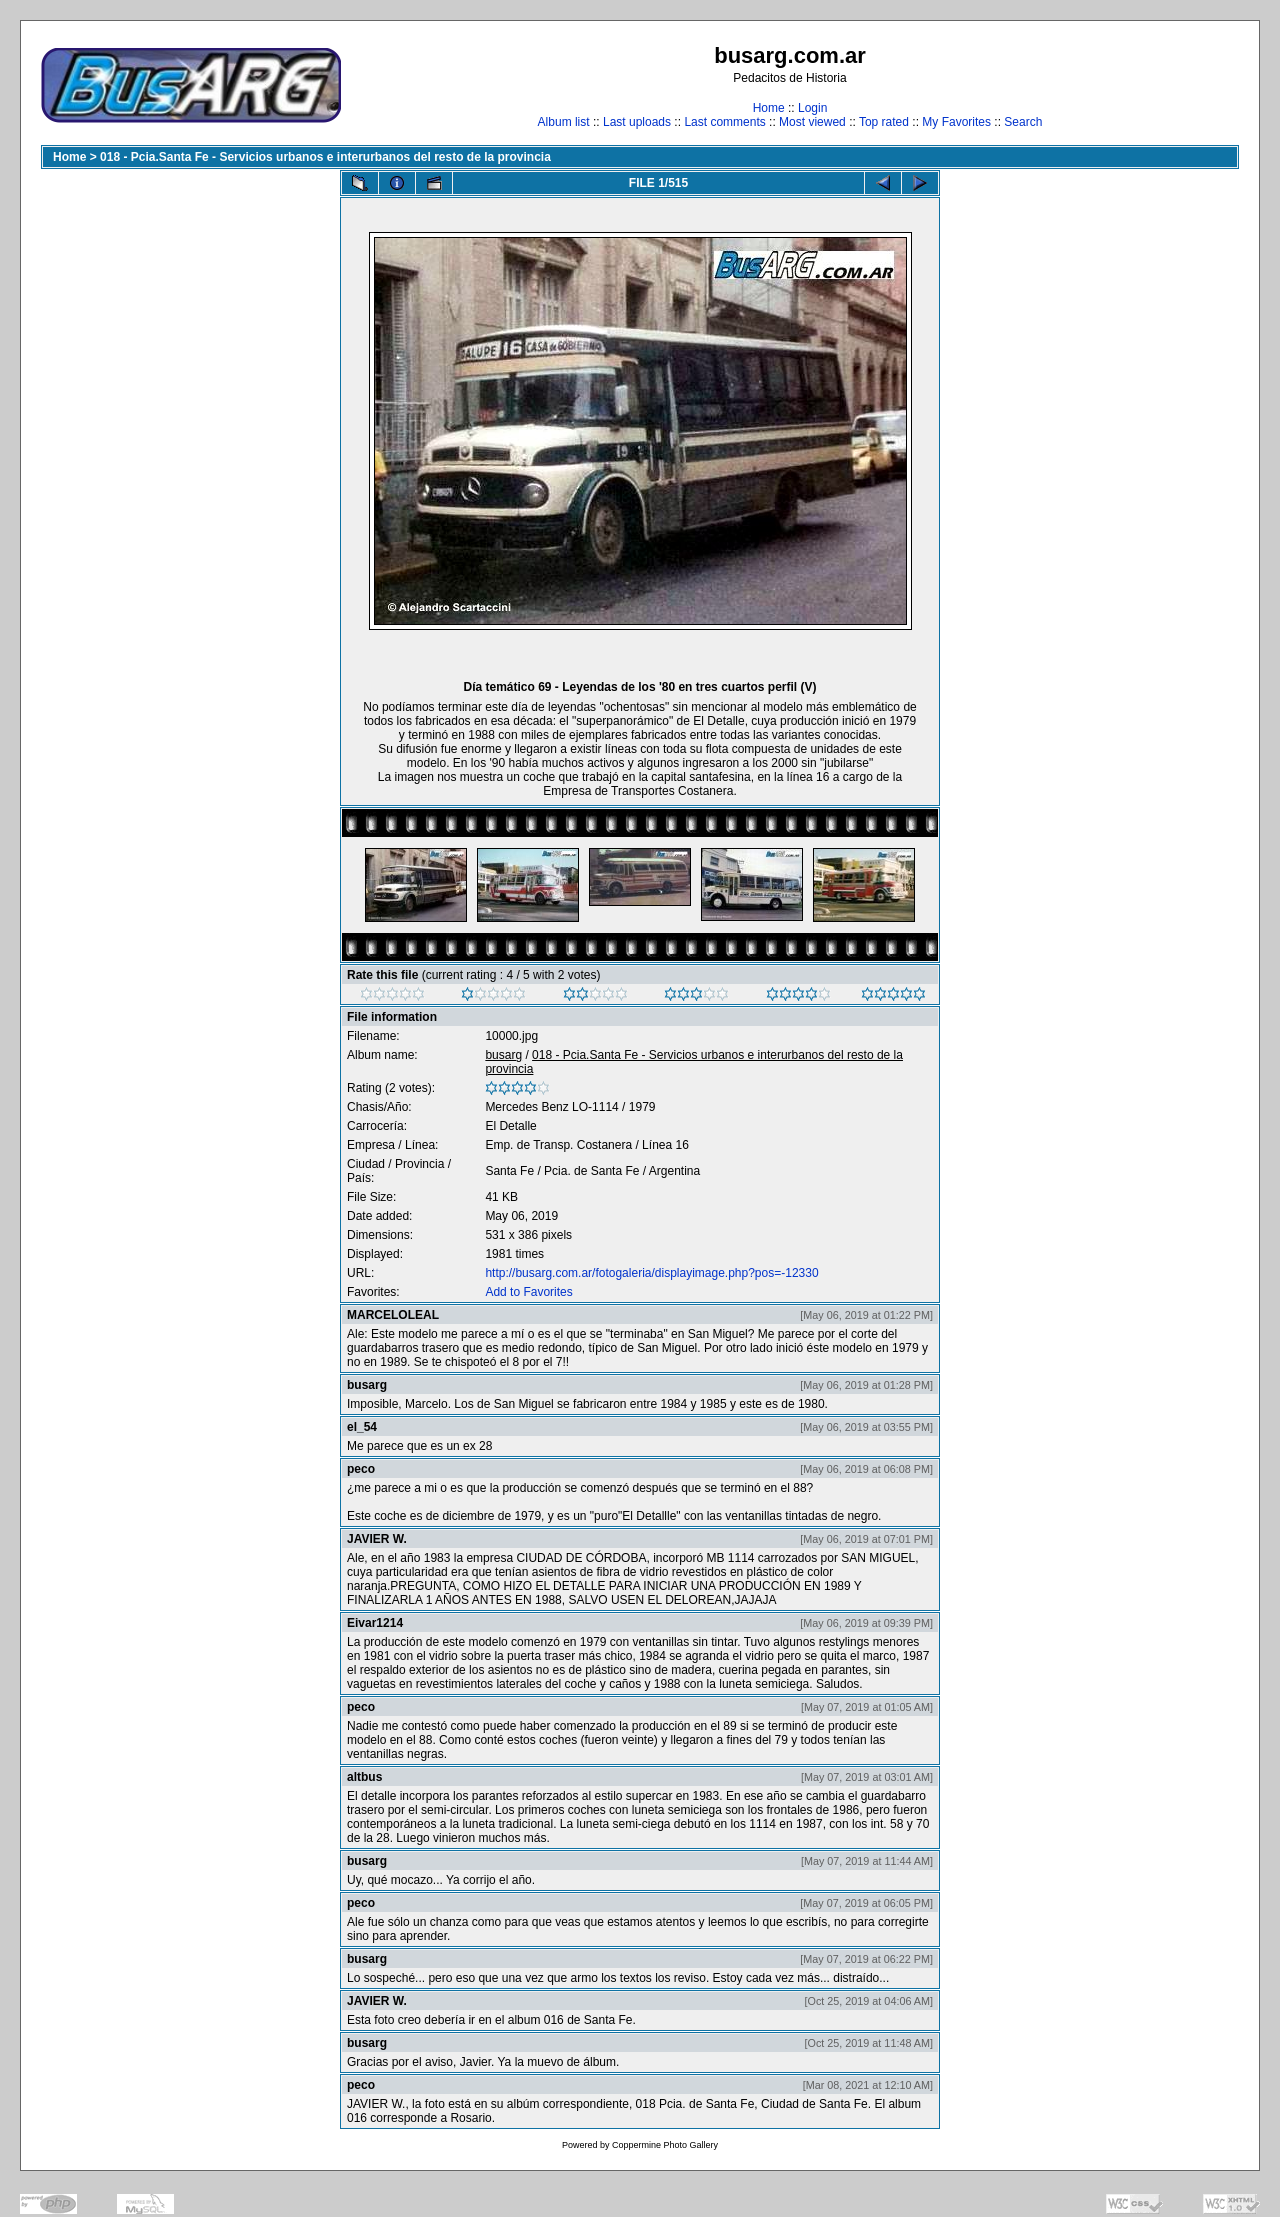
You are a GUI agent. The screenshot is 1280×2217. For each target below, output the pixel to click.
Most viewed (812, 122)
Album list (564, 122)
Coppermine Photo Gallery (665, 2145)
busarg (503, 1055)
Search (1023, 122)
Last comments (724, 122)
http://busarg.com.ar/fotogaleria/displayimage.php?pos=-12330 (651, 1273)
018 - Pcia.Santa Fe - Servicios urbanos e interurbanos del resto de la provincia (325, 157)
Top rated (884, 122)
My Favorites (956, 122)
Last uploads (637, 122)
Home (769, 108)
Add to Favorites (528, 1292)
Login (812, 108)
